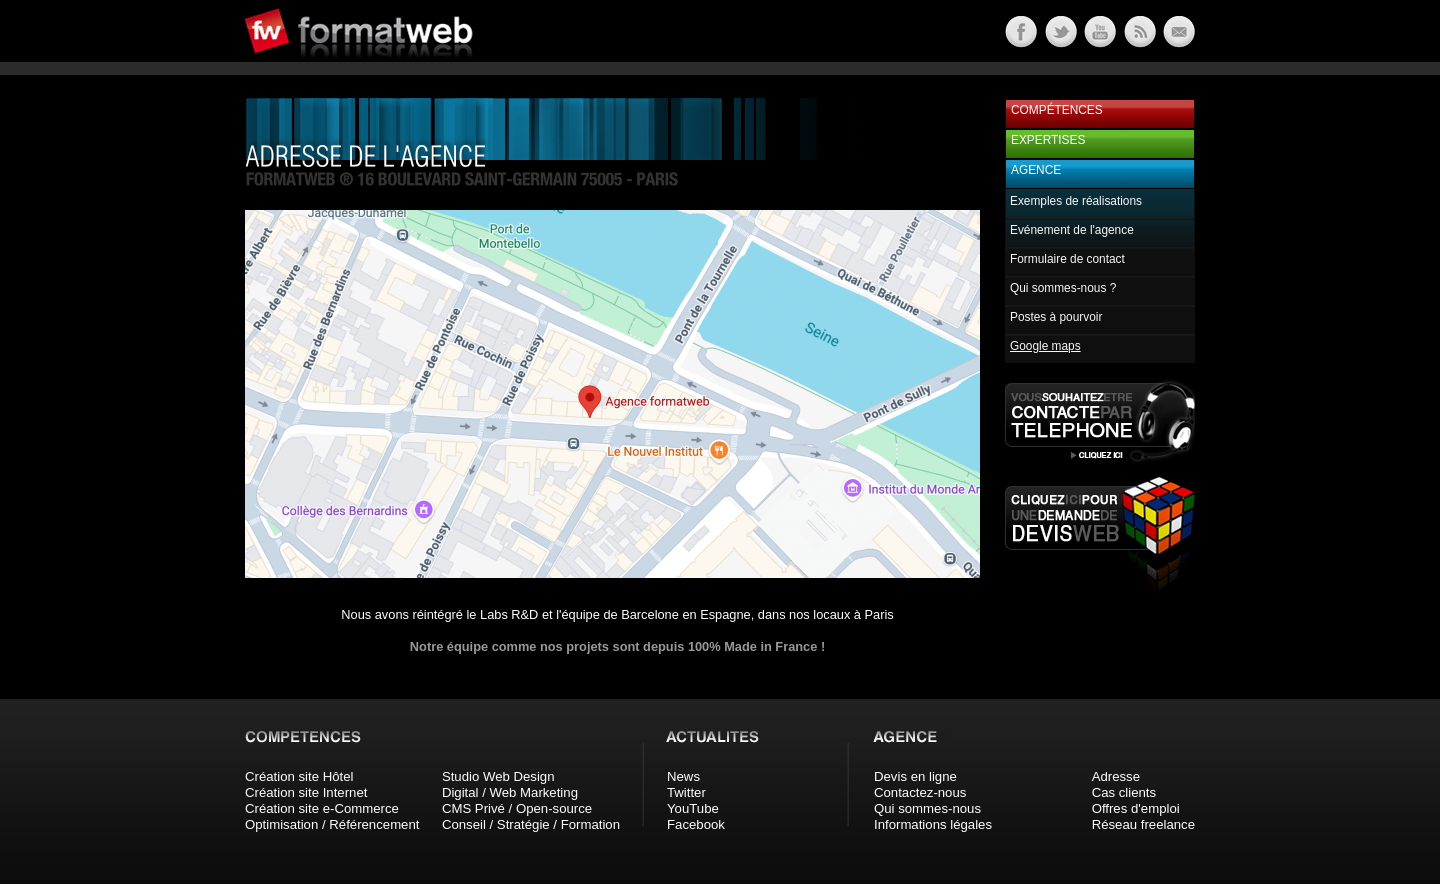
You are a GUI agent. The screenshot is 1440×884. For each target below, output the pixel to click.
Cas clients (1124, 792)
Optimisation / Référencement (332, 824)
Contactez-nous (920, 792)
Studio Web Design (498, 776)
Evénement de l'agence (1072, 230)
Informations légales (933, 824)
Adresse (1116, 776)
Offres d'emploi (1136, 808)
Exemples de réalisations (1076, 201)
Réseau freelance (1143, 824)
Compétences (1057, 110)
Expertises (1048, 140)
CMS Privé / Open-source (517, 808)
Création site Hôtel (299, 776)
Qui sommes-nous (927, 808)
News (683, 776)
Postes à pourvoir (1056, 317)
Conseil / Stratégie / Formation (531, 824)
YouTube (693, 808)
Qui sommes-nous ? (1063, 288)
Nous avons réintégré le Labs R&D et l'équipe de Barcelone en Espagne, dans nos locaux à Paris (617, 614)
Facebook (696, 824)
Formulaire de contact (1067, 259)
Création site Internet (306, 792)
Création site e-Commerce (322, 808)
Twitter (686, 792)
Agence (1036, 170)
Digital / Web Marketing (510, 792)
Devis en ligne (915, 776)
